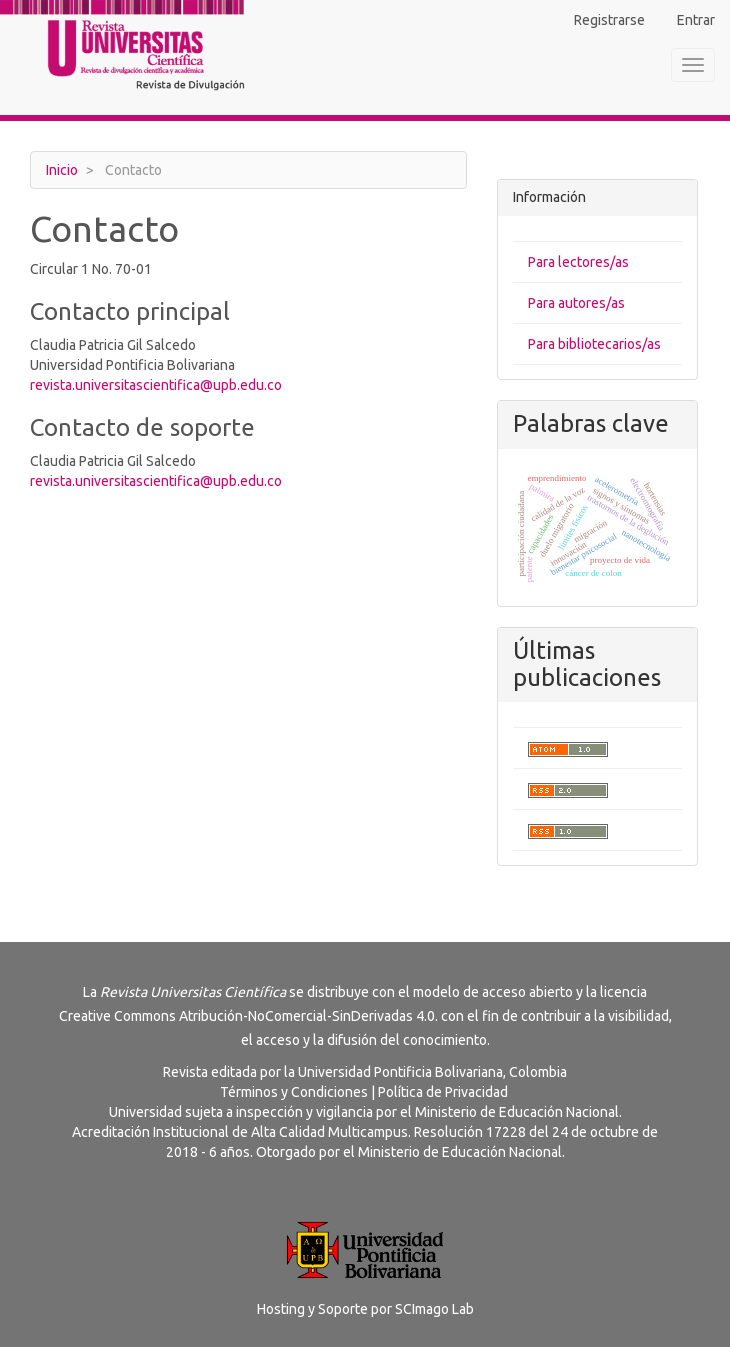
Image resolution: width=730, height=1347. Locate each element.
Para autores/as (576, 303)
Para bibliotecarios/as (594, 344)
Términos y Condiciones (294, 1092)
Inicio (62, 170)
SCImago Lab (434, 1309)
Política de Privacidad (443, 1092)
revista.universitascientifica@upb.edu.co (156, 385)
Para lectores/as (578, 262)
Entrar (696, 20)
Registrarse (609, 20)
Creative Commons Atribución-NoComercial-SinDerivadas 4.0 (247, 1016)
